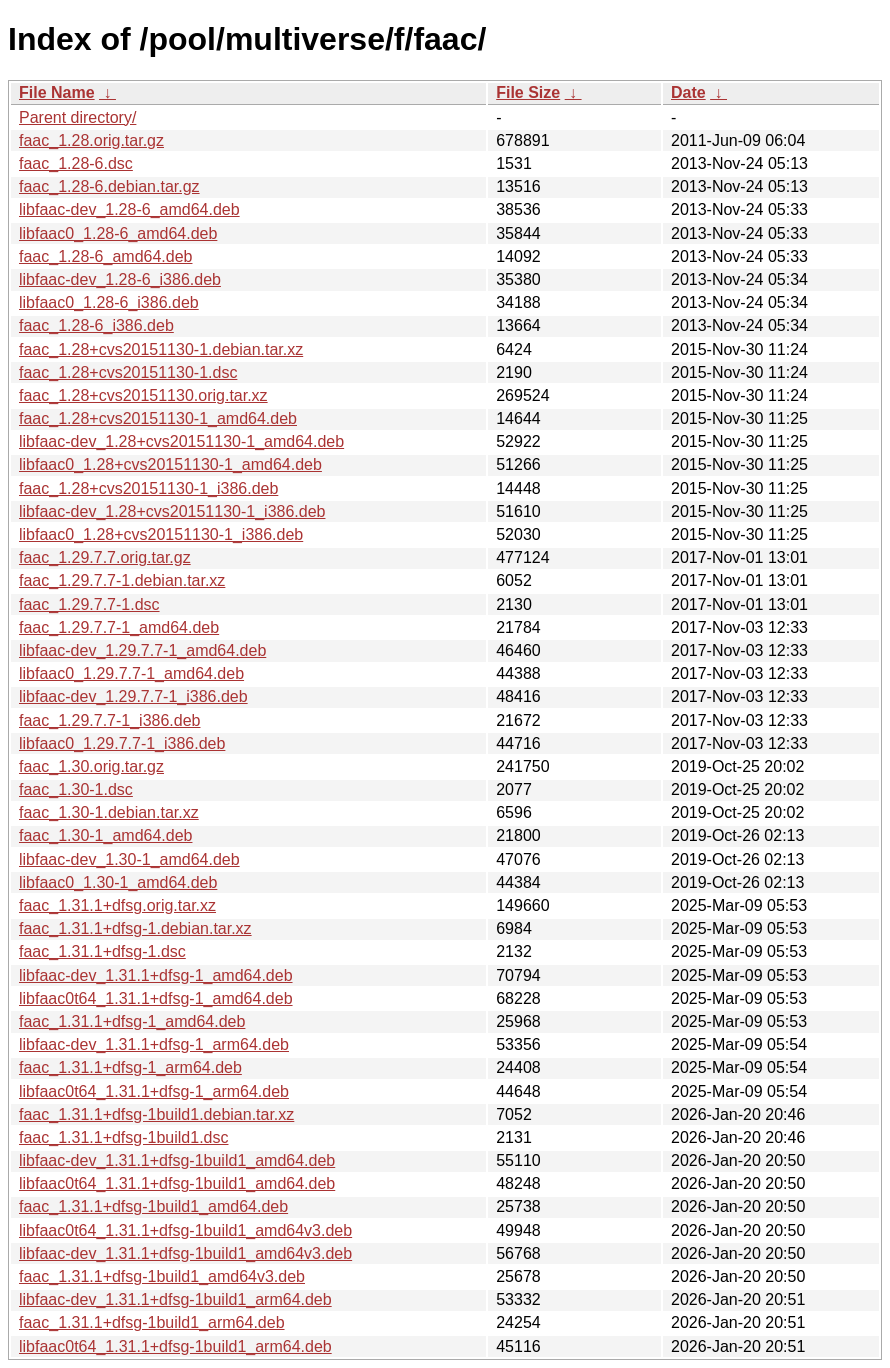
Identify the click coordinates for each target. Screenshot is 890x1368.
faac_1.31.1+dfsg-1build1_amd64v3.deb (162, 1276)
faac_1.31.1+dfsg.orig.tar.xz (117, 905)
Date (688, 92)
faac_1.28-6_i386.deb (96, 325)
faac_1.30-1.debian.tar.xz (109, 812)
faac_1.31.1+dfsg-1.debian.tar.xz (135, 928)
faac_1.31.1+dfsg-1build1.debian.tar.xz (156, 1114)
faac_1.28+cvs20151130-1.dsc (128, 372)
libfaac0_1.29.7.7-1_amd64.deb (131, 673)
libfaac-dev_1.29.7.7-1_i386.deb (133, 696)
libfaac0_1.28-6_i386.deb (109, 302)
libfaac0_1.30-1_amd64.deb (118, 882)
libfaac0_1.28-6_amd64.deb (118, 233)
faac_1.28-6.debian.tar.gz (109, 186)
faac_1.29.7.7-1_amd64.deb (119, 627)
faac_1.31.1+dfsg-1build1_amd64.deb (153, 1206)
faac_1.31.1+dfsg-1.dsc (102, 951)
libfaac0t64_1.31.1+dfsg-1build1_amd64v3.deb (185, 1230)
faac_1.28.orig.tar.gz (91, 140)
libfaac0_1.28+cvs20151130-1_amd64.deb (170, 464)
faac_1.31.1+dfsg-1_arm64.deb (130, 1067)
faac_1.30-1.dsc (76, 789)
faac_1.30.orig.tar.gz (91, 766)
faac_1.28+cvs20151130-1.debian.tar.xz (161, 349)
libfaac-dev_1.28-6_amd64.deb (129, 209)
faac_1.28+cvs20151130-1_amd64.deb (158, 418)
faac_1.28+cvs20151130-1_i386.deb (148, 488)
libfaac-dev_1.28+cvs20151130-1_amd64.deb (181, 441)
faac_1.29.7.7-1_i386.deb (109, 720)
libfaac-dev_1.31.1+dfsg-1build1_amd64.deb (177, 1160)
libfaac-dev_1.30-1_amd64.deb (129, 859)
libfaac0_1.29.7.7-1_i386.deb (122, 743)
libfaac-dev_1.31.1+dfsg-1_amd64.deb (156, 975)
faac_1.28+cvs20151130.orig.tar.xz (143, 395)
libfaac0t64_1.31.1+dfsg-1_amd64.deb (156, 998)
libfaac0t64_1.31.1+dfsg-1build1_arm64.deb (175, 1346)
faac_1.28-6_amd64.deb (105, 256)
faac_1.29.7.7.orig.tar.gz (105, 557)
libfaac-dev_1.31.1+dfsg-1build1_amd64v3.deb (185, 1253)
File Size (528, 92)
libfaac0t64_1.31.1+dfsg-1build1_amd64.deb (177, 1183)
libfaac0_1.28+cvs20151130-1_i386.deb (161, 534)
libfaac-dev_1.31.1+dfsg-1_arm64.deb (154, 1044)
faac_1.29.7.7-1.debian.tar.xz (122, 580)
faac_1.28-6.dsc (76, 163)
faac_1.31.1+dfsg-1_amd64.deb (132, 1021)
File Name (57, 92)
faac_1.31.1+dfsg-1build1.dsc (123, 1137)
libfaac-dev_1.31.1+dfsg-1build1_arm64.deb (175, 1299)
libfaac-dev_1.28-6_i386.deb (120, 279)
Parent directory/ (77, 117)
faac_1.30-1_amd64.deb (105, 835)
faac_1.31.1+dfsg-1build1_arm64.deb (152, 1322)
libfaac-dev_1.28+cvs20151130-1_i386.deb (172, 511)
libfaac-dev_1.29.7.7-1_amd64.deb (142, 650)
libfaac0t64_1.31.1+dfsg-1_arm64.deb (154, 1091)
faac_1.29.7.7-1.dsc (89, 604)
